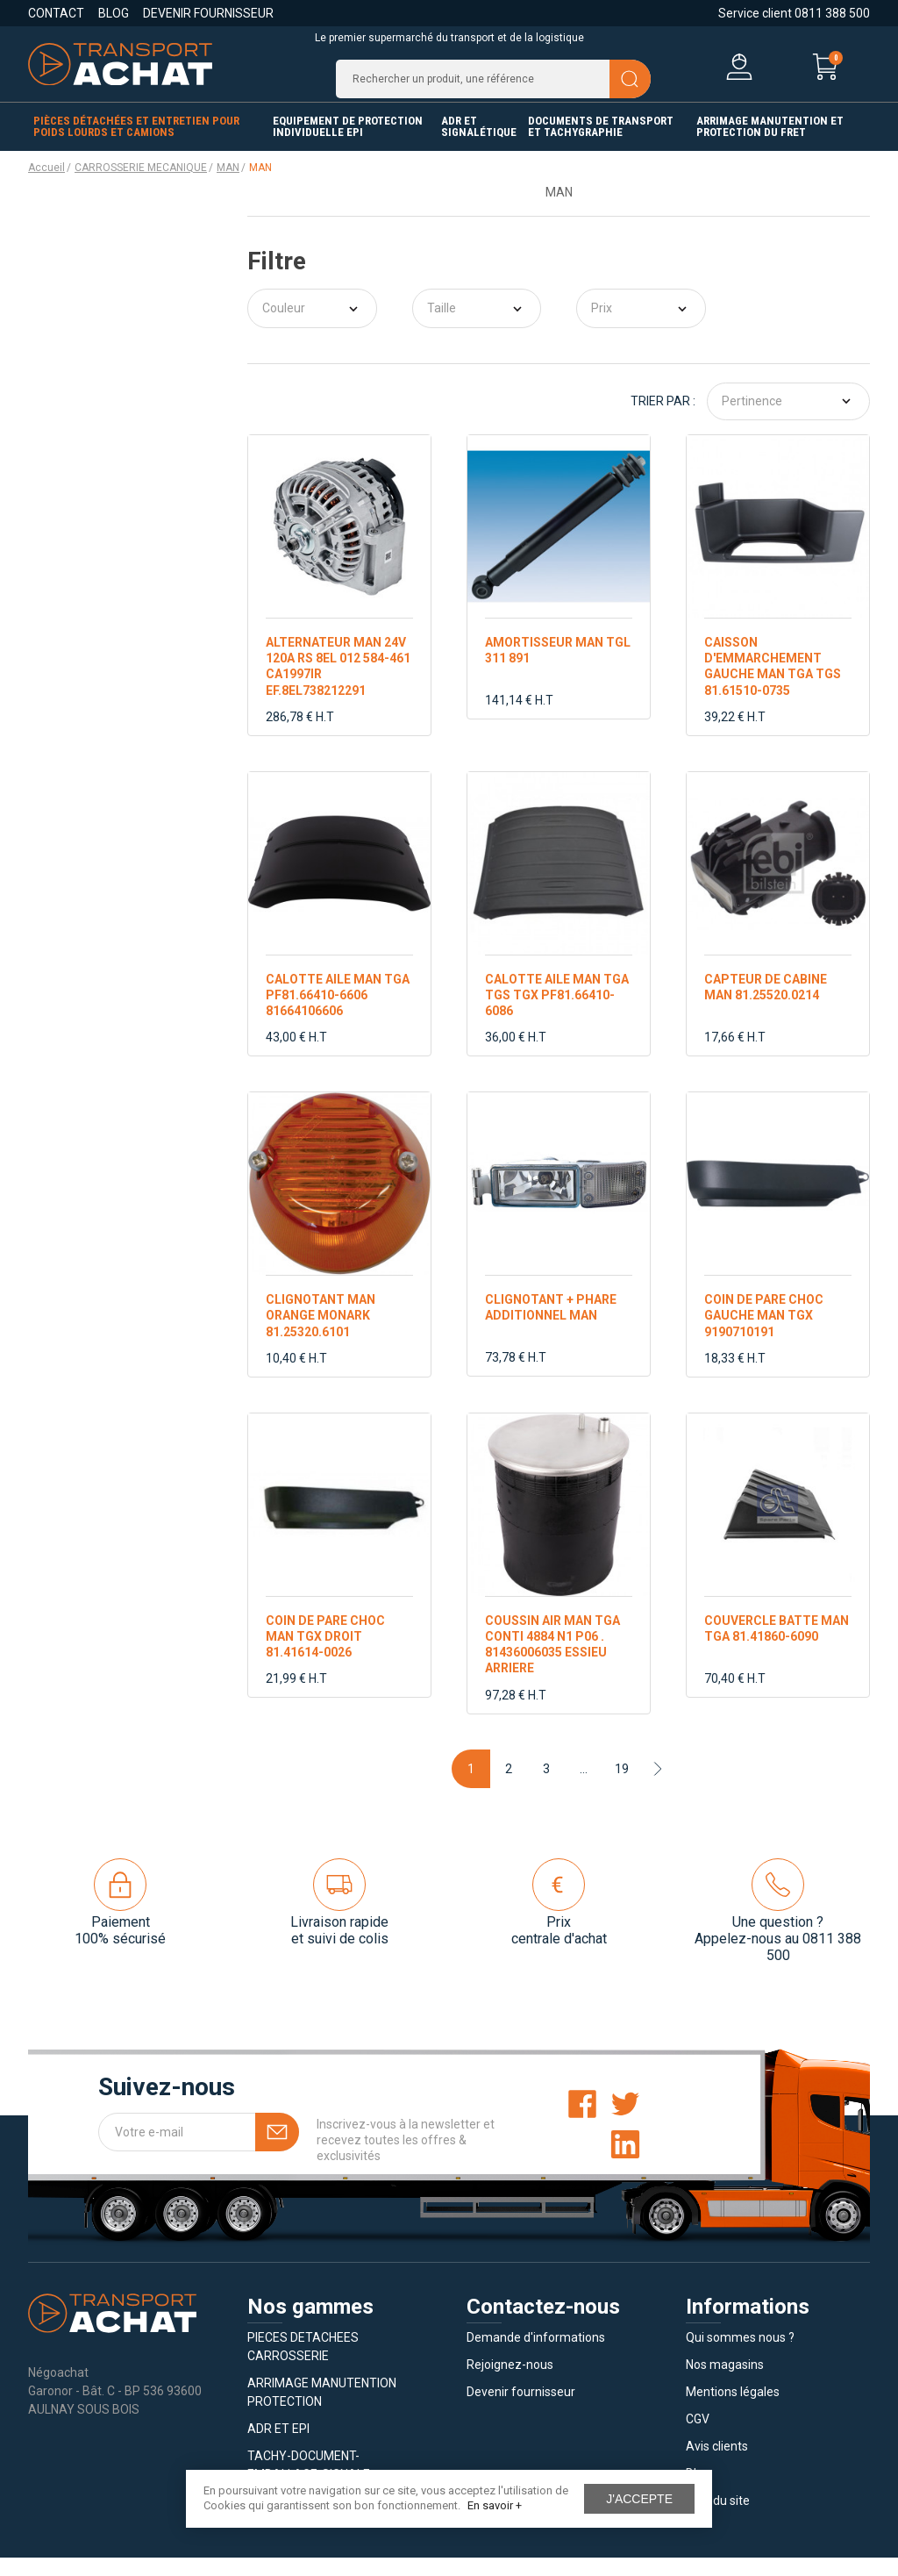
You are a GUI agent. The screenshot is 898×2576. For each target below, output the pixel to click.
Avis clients (717, 2465)
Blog (113, 13)
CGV (697, 2437)
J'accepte (639, 2499)
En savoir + (494, 2505)
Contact (56, 13)
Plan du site (718, 2519)
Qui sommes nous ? (740, 2356)
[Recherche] (493, 87)
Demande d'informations (536, 2356)
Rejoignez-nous (510, 2383)
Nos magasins (725, 2383)
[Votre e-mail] (198, 2150)
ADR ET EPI (278, 2447)
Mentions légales (733, 2410)
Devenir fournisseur (208, 13)
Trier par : (663, 419)
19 (622, 1786)
